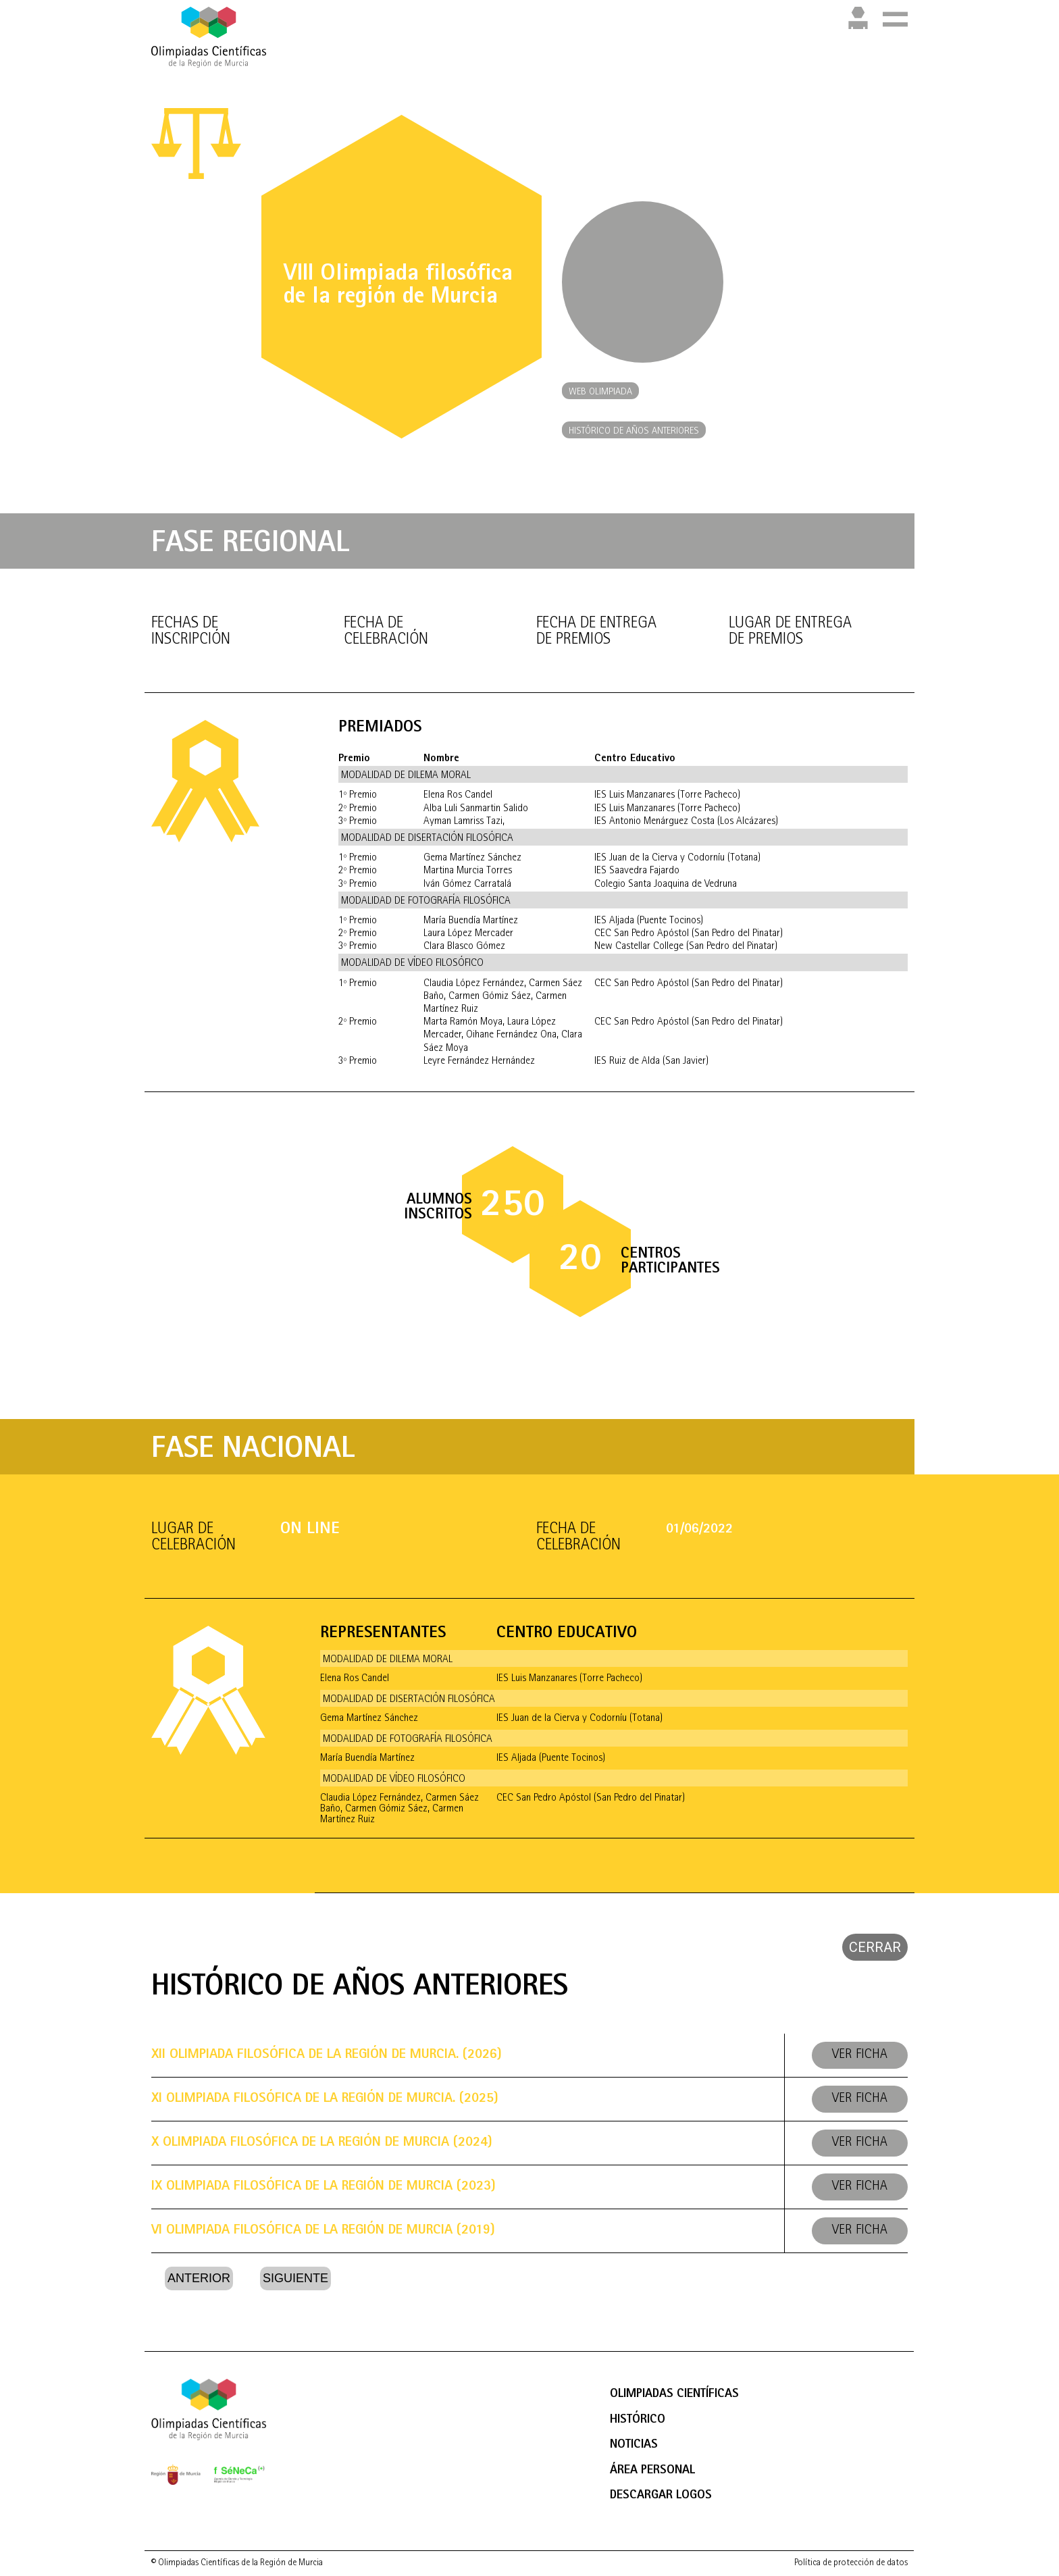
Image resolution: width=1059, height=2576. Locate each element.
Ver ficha (859, 2055)
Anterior (198, 2278)
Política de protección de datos (851, 2563)
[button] (600, 390)
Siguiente (295, 2278)
